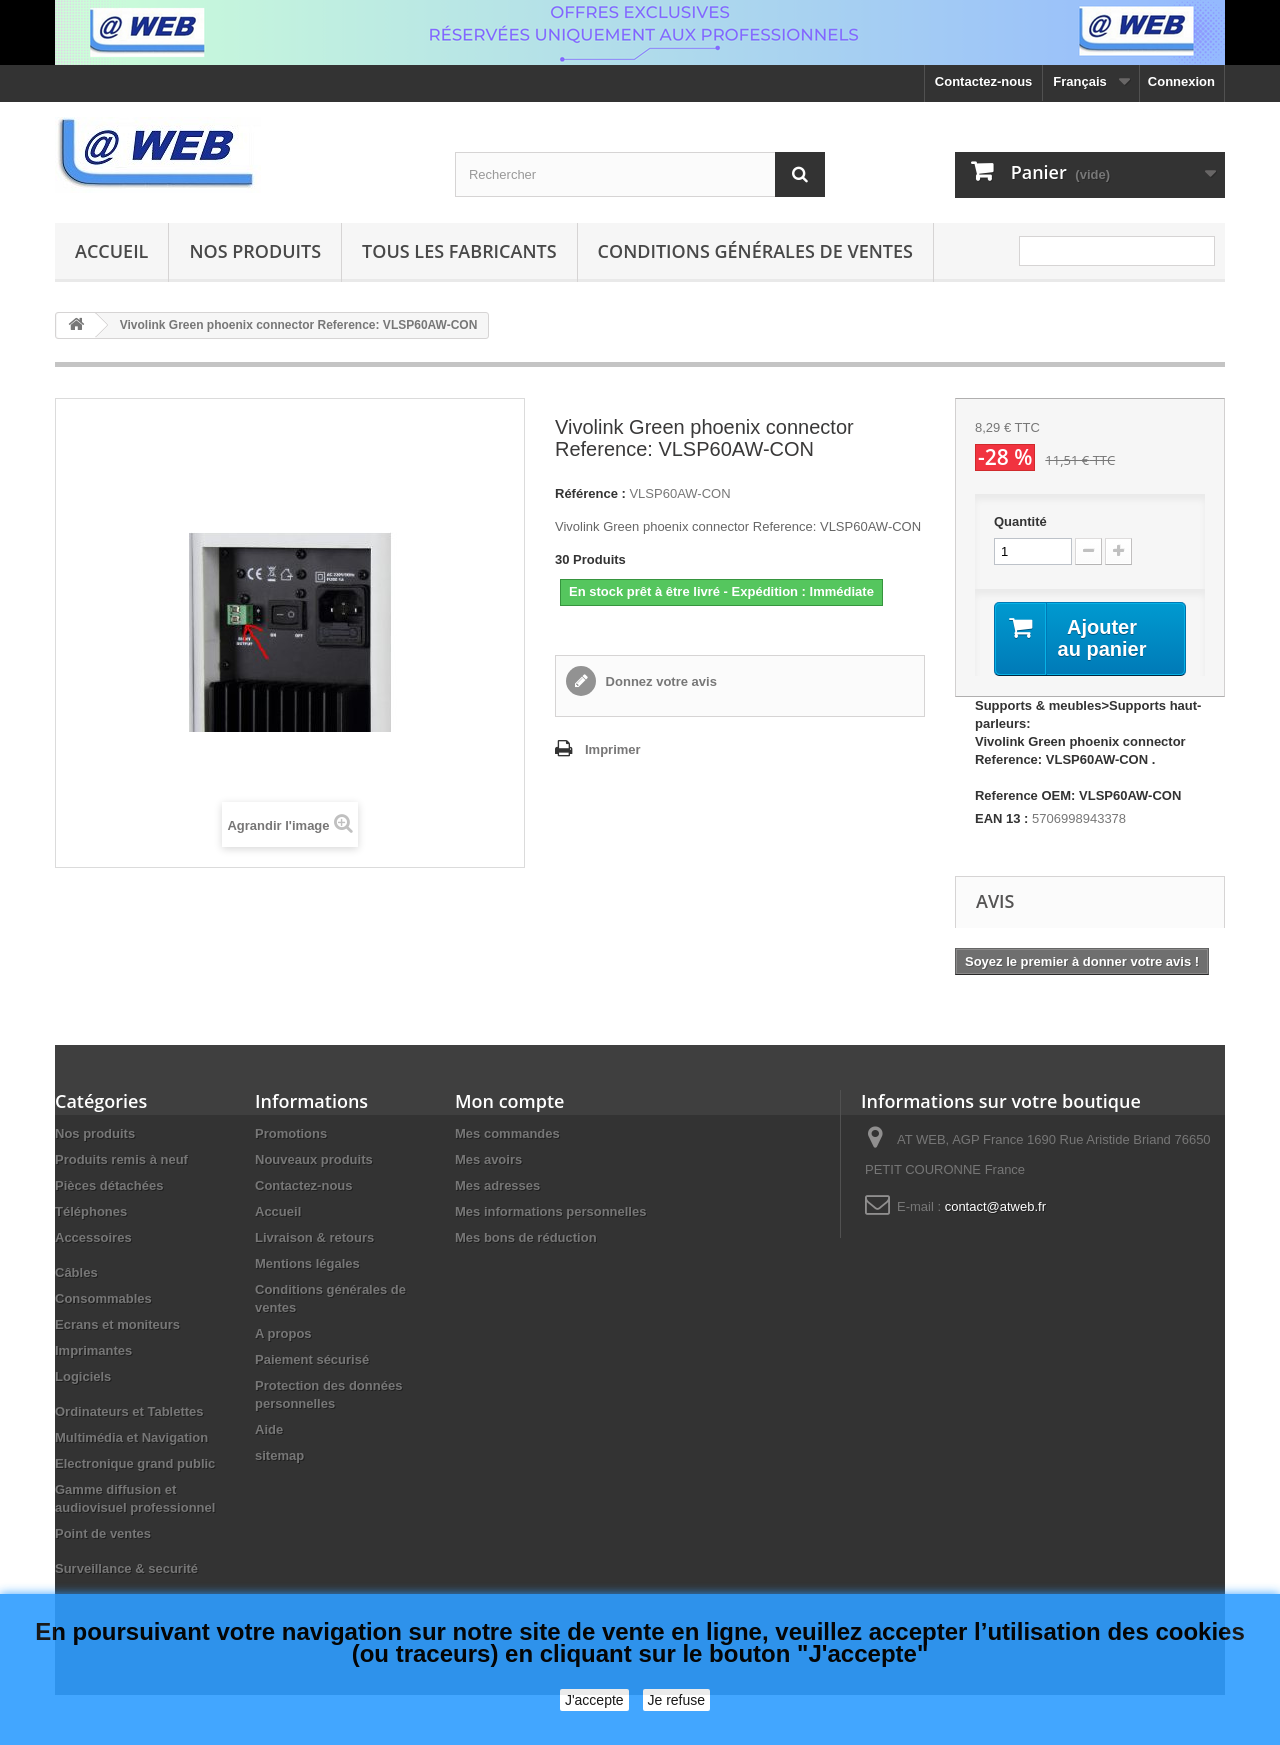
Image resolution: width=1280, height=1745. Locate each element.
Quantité (1020, 521)
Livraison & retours (314, 1237)
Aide (269, 1429)
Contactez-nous (984, 81)
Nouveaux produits (314, 1159)
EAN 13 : (1001, 818)
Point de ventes (103, 1533)
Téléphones (91, 1211)
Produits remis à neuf (121, 1159)
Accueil (111, 251)
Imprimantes (93, 1350)
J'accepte (594, 1700)
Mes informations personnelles (550, 1211)
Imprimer (613, 749)
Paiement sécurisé (312, 1359)
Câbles (76, 1272)
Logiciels (83, 1376)
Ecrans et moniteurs (117, 1324)
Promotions (291, 1133)
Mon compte (509, 1101)
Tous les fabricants (459, 251)
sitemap (279, 1455)
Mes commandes (507, 1133)
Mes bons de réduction (526, 1237)
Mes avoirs (488, 1159)
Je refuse (677, 1700)
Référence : (590, 493)
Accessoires (93, 1237)
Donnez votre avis (659, 681)
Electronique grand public (135, 1463)
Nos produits (255, 251)
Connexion (1181, 81)
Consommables (103, 1298)
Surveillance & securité (126, 1568)
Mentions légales (307, 1263)
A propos (283, 1333)
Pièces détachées (109, 1185)
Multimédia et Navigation (131, 1437)
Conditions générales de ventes (755, 251)
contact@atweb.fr (995, 1206)
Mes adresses (497, 1185)
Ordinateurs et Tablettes (129, 1411)
